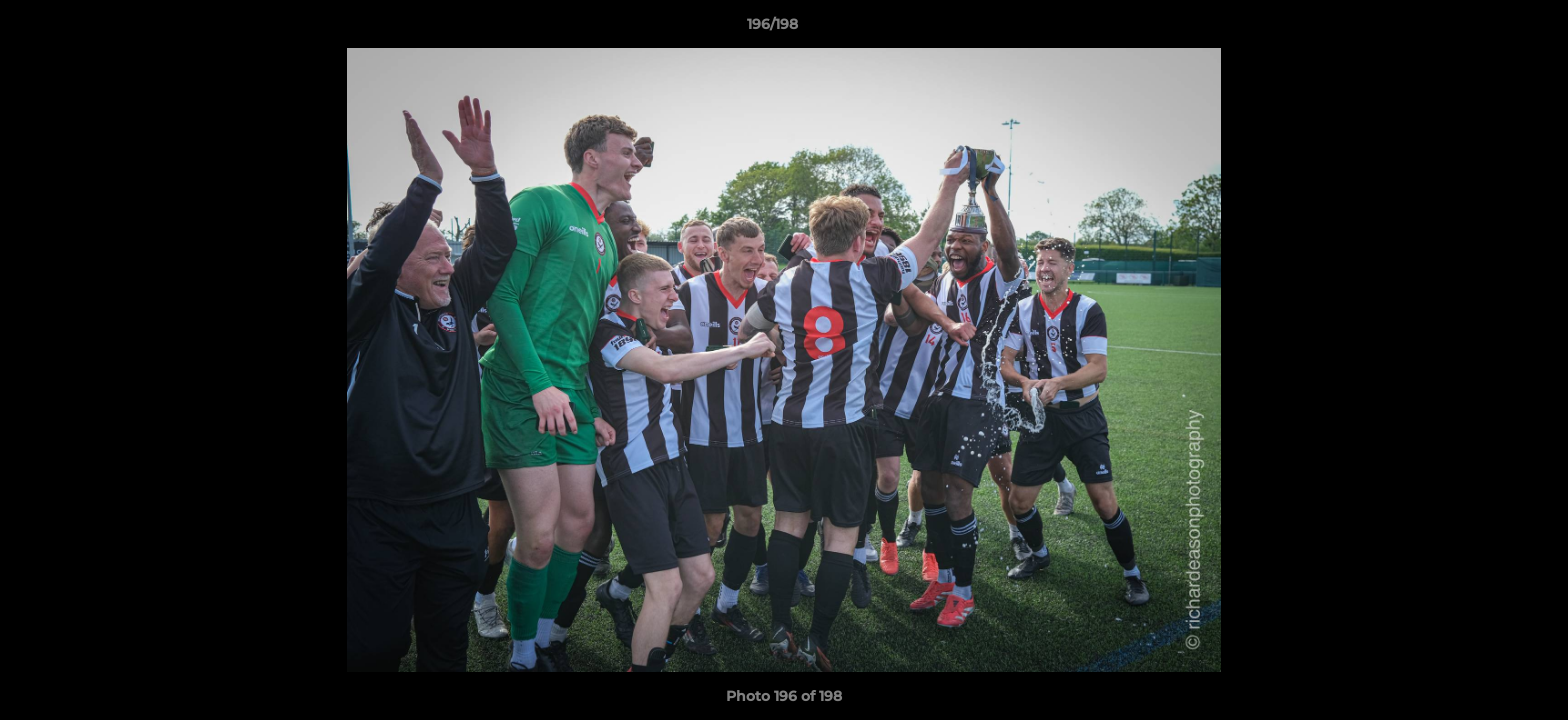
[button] (1484, 29)
